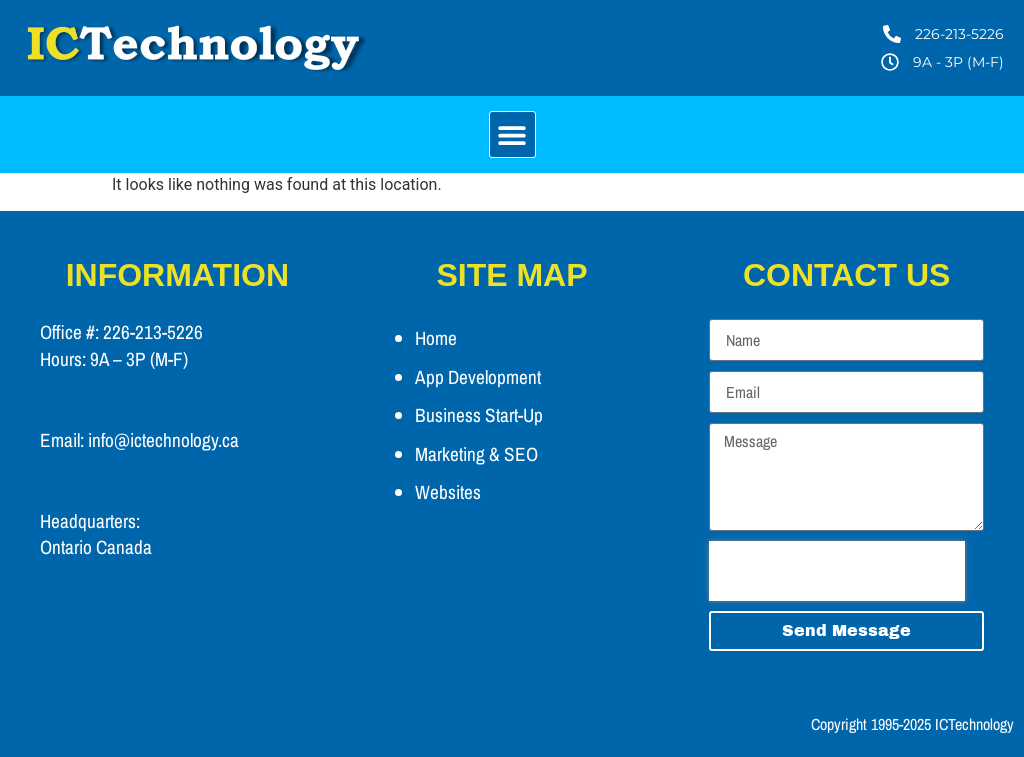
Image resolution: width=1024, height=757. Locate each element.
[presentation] (837, 571)
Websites (448, 492)
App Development (478, 377)
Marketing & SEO (476, 454)
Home (436, 338)
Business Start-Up (479, 415)
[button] (512, 134)
